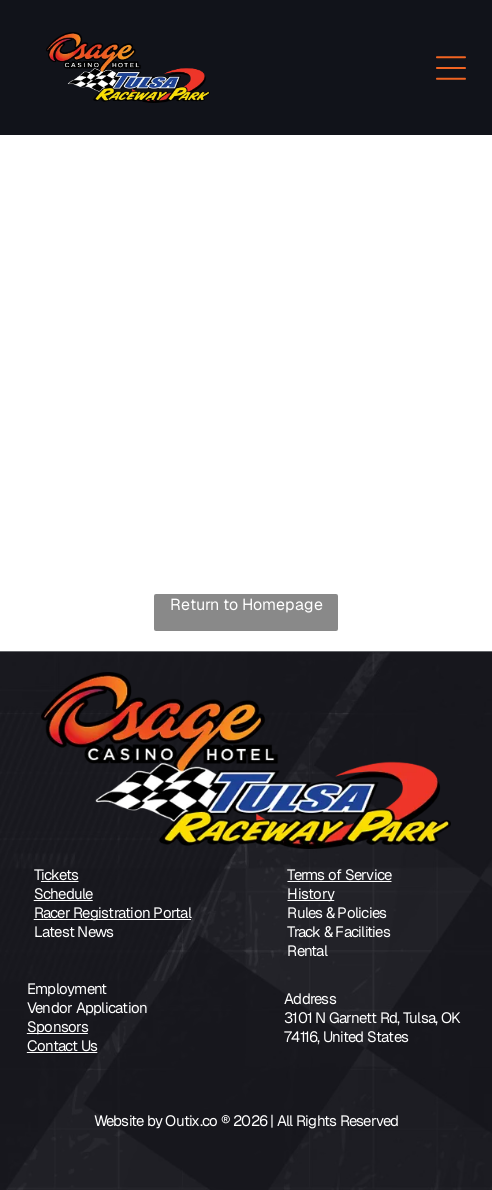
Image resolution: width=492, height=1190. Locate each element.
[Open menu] (451, 68)
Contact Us (62, 1045)
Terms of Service (339, 874)
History (310, 893)
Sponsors (57, 1026)
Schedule (63, 893)
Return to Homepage (246, 604)
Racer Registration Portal (112, 912)
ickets (60, 874)
